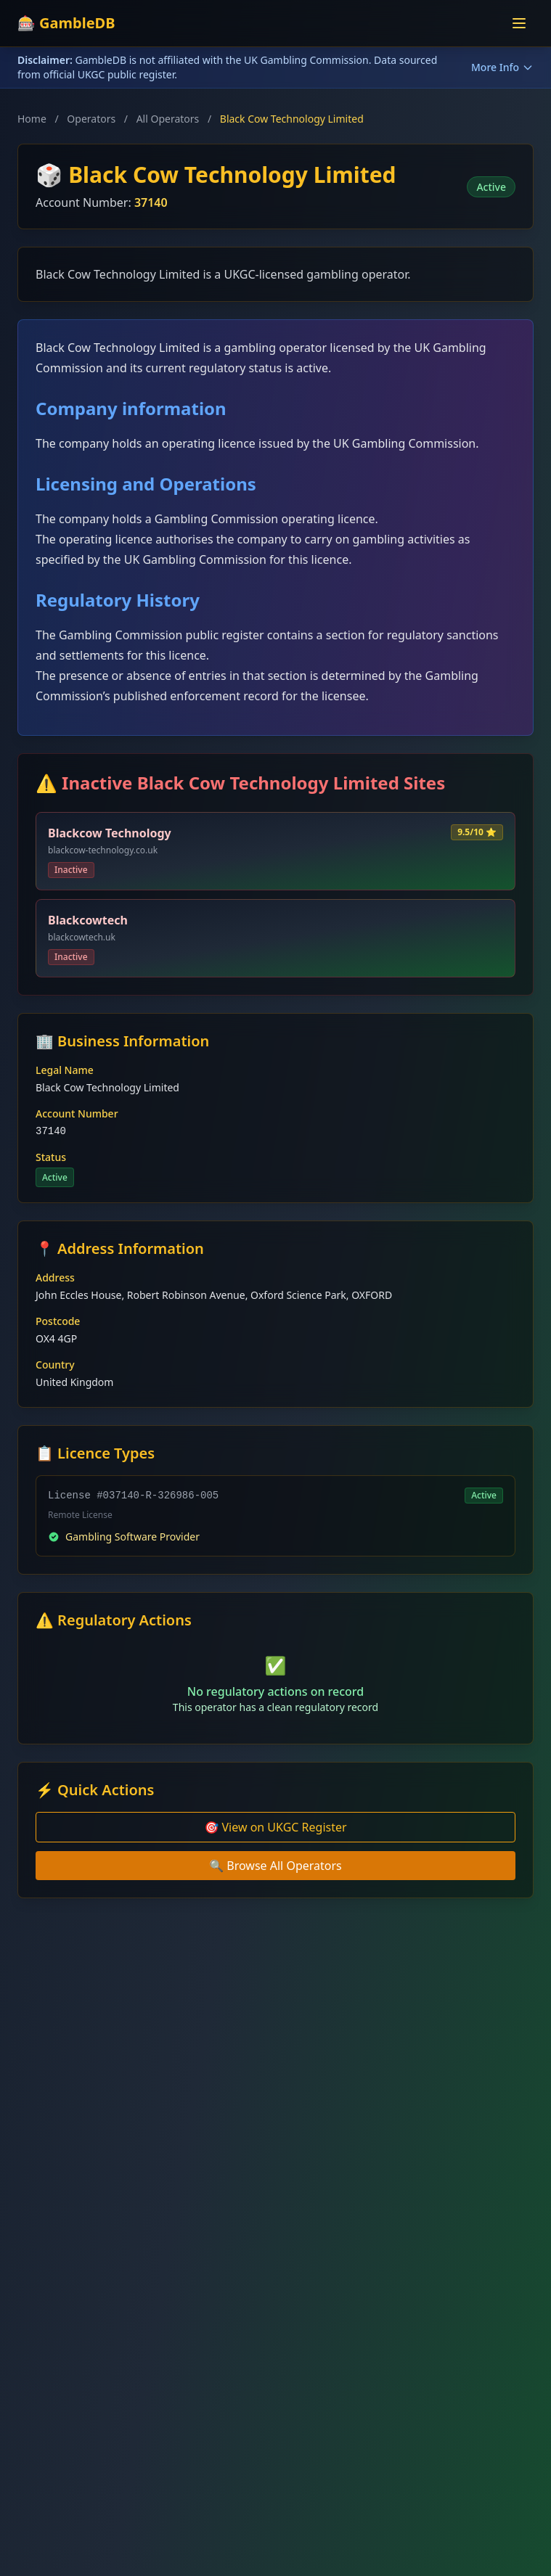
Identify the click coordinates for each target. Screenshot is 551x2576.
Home (31, 119)
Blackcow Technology (109, 833)
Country (55, 1364)
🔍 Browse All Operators (275, 1866)
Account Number (77, 1113)
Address (55, 1277)
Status (51, 1157)
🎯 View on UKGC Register (275, 1827)
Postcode (58, 1321)
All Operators (168, 119)
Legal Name (65, 1070)
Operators (91, 119)
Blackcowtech (88, 920)
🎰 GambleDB (66, 23)
